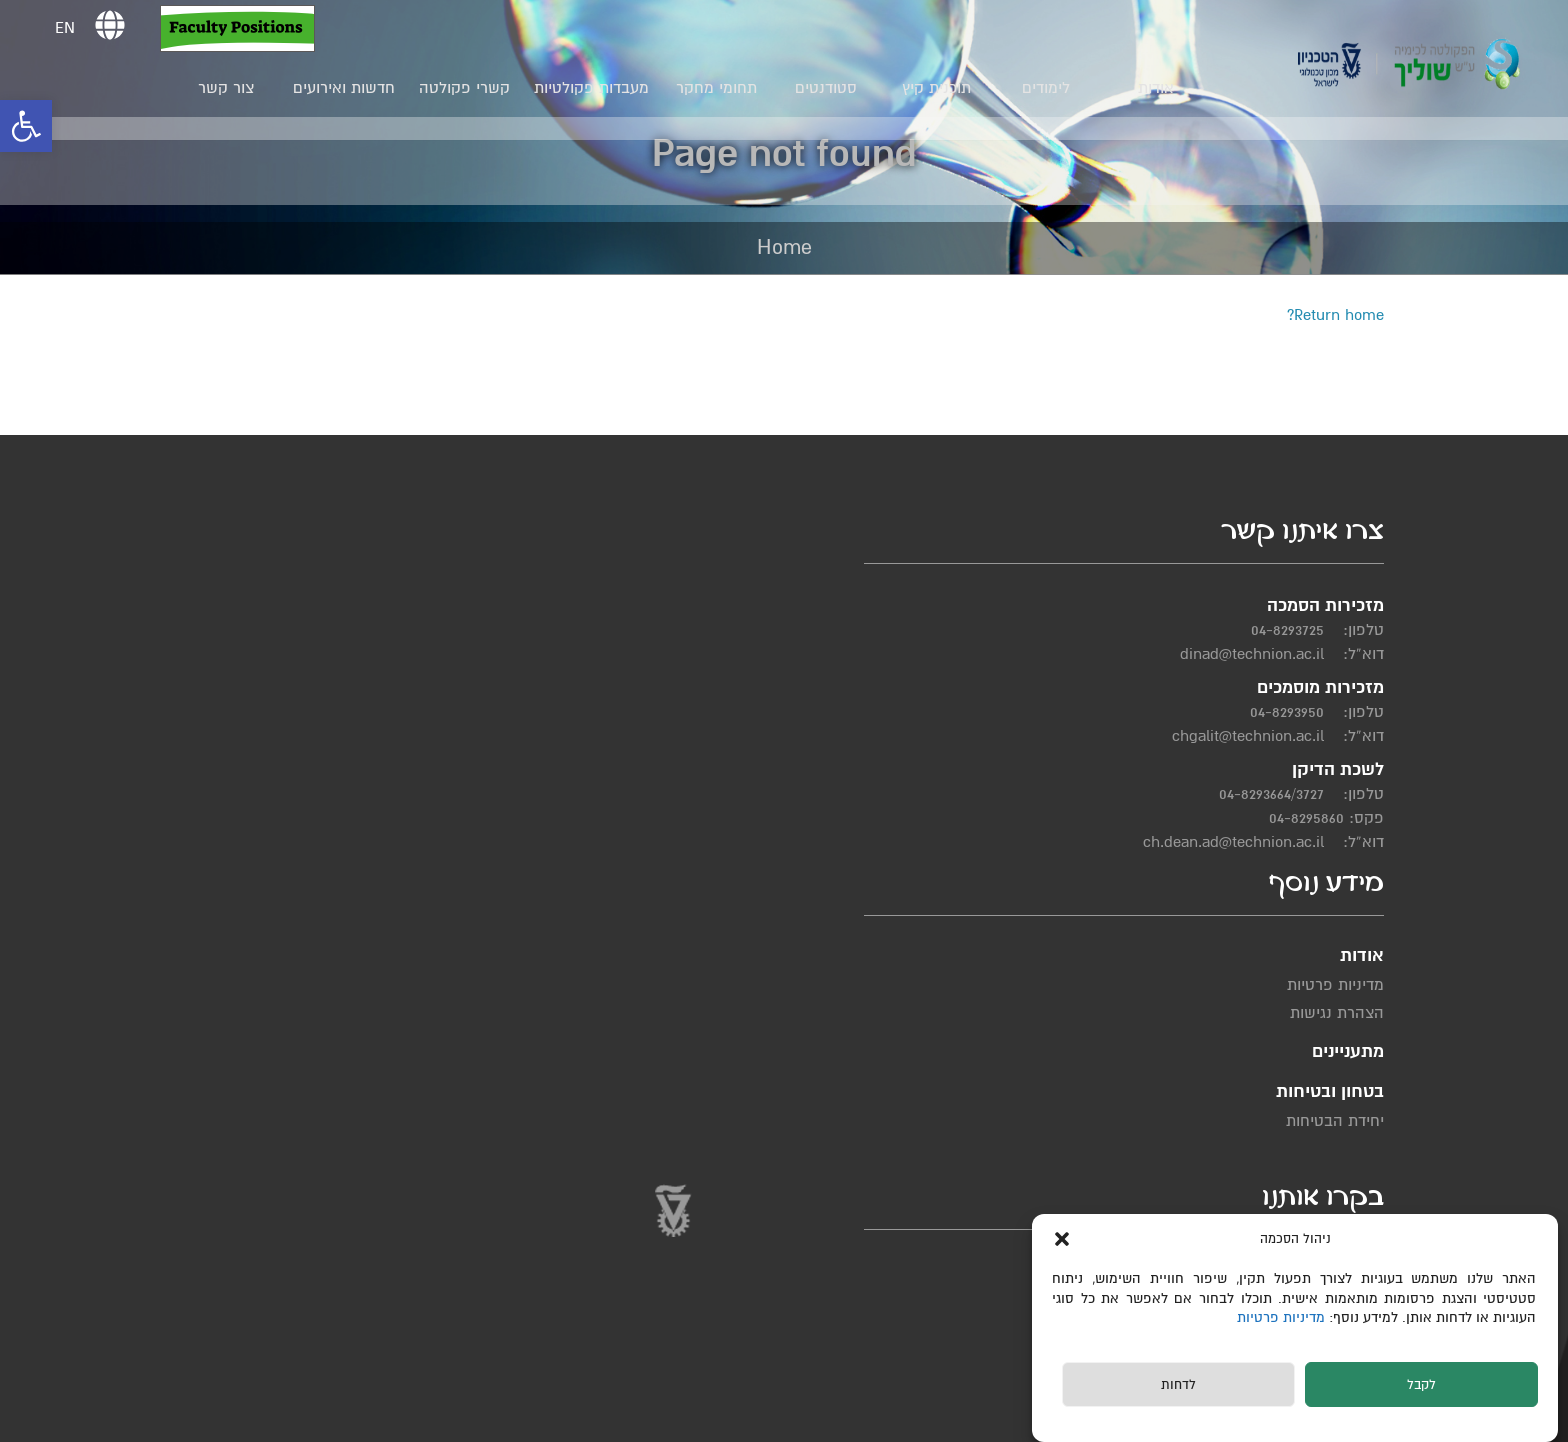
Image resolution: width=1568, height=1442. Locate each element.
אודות (1162, 88)
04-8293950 (1301, 739)
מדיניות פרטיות (1285, 1317)
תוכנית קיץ (941, 88)
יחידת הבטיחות (821, 700)
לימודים (1052, 88)
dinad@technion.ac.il (1266, 681)
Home (784, 247)
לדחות (1178, 1385)
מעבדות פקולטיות (597, 88)
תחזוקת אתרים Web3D (501, 1419)
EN (71, 28)
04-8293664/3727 (1285, 821)
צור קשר (232, 88)
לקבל (1421, 1385)
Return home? (1335, 315)
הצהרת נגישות (977, 688)
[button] (26, 126)
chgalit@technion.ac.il (1262, 763)
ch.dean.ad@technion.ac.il (1247, 869)
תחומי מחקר (721, 88)
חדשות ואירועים (350, 88)
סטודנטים (832, 88)
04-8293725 (1301, 657)
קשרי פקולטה (470, 88)
